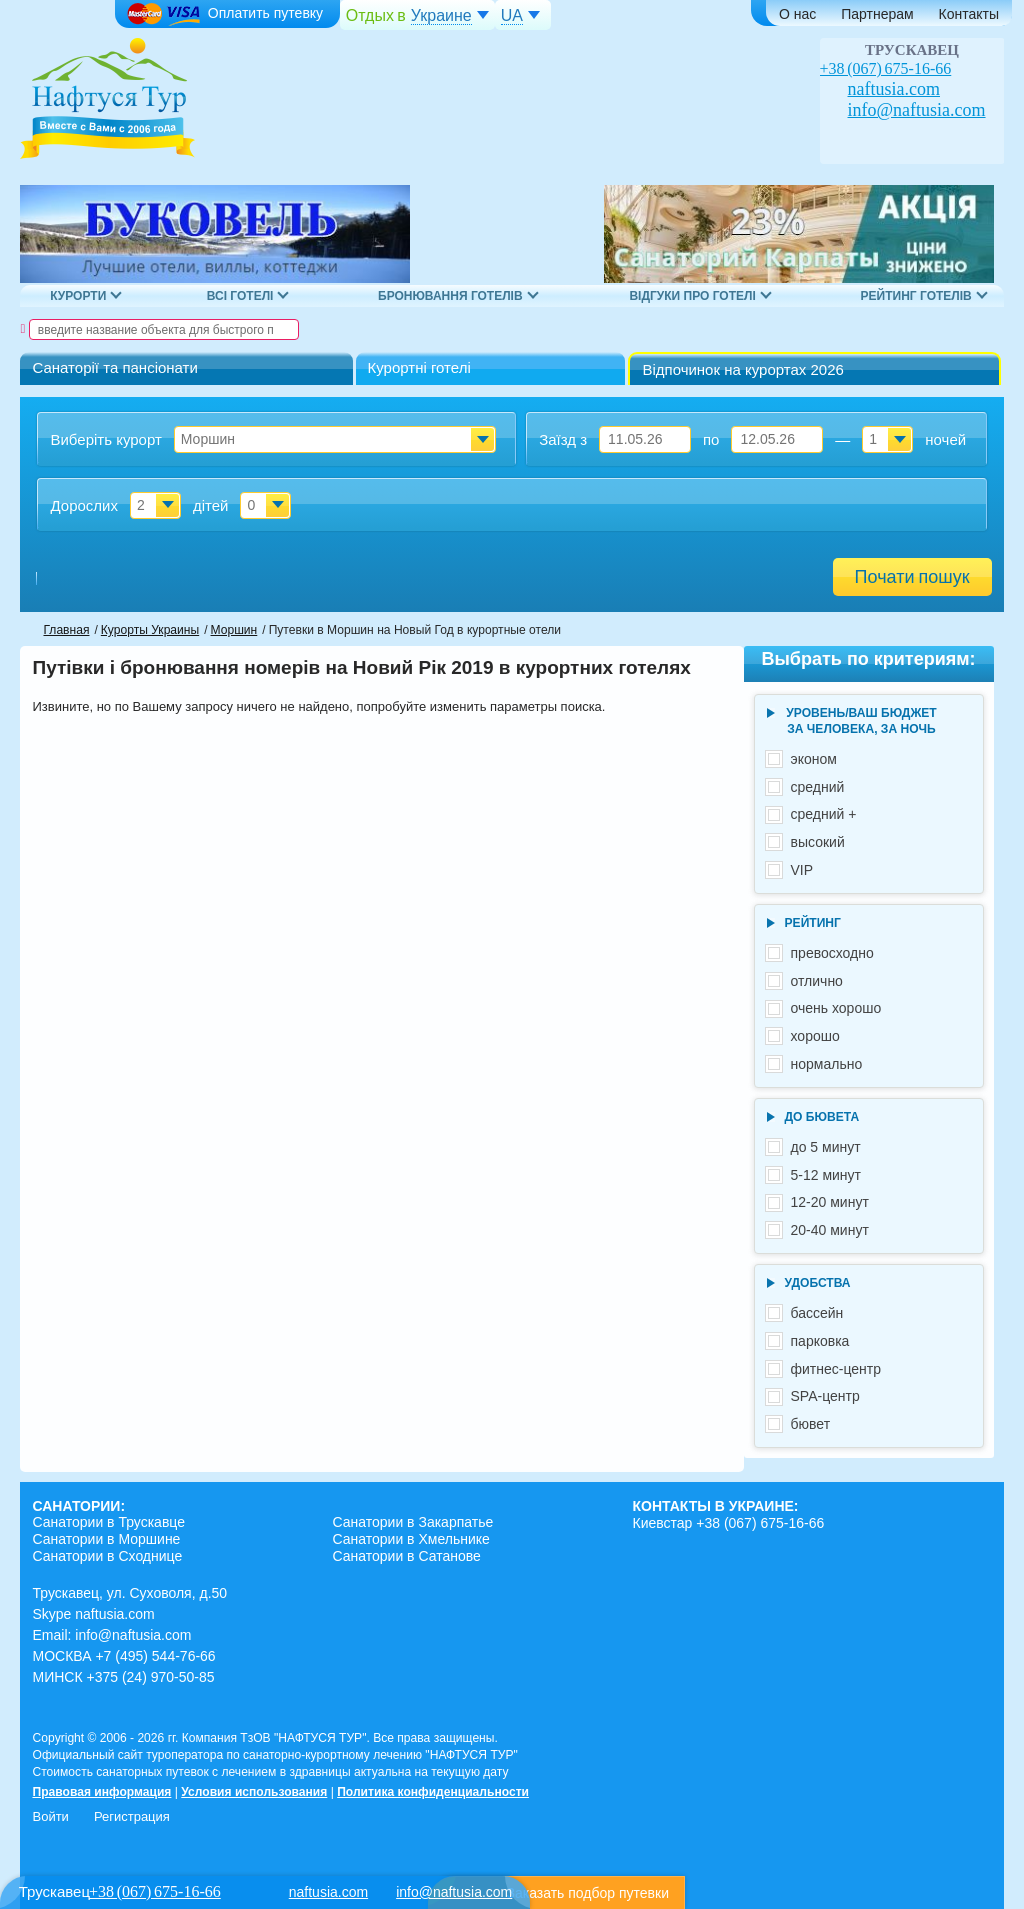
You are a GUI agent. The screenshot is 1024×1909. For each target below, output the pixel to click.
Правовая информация (101, 1792)
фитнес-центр (836, 1369)
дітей (211, 505)
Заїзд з (563, 439)
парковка (820, 1341)
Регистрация (132, 1816)
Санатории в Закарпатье (412, 1522)
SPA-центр (825, 1396)
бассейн (817, 1313)
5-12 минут (826, 1175)
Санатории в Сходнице (107, 1556)
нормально (827, 1064)
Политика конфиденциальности (433, 1792)
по (711, 439)
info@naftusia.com (917, 110)
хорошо (815, 1036)
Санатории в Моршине (106, 1539)
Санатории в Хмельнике (410, 1539)
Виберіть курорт (105, 439)
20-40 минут (830, 1230)
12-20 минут (830, 1202)
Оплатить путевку (225, 14)
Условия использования (254, 1792)
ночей (945, 439)
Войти (50, 1816)
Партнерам (877, 14)
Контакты (969, 14)
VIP (802, 870)
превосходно (832, 953)
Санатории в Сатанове (406, 1556)
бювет (811, 1424)
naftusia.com (894, 89)
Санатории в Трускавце (108, 1522)
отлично (817, 981)
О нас (797, 14)
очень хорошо (836, 1008)
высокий (818, 842)
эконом (814, 759)
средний (818, 787)
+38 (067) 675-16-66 (886, 68)
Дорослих (84, 505)
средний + (824, 814)
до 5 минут (826, 1147)
